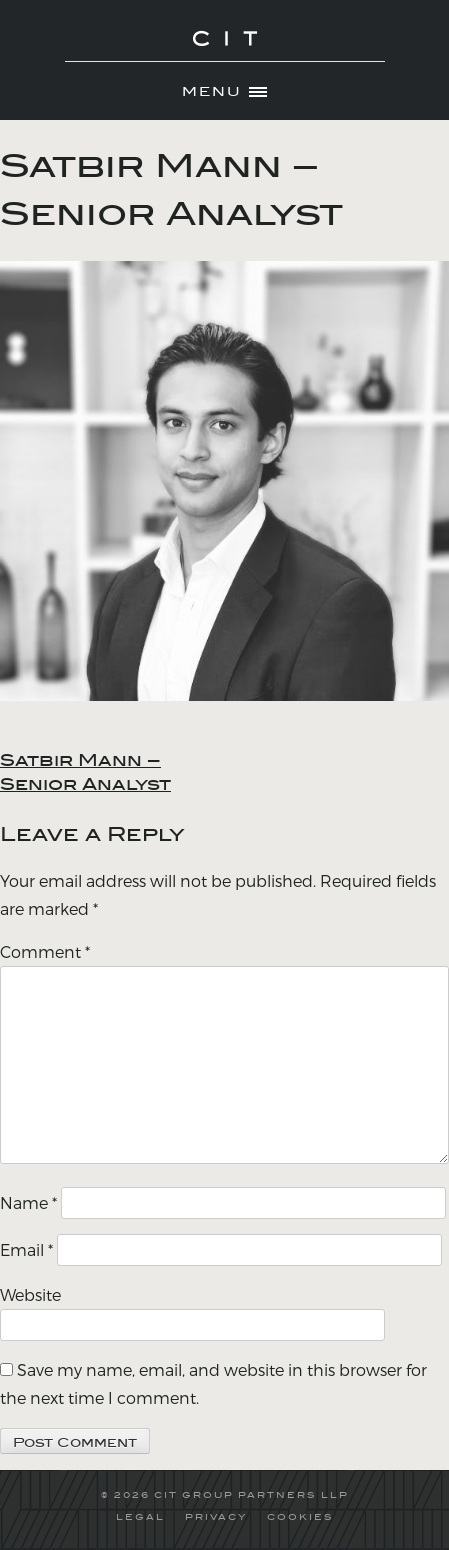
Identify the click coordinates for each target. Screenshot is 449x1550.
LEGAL (140, 1517)
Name (28, 1202)
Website (30, 1294)
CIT (225, 50)
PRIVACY (216, 1517)
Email (26, 1249)
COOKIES (300, 1517)
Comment (45, 951)
